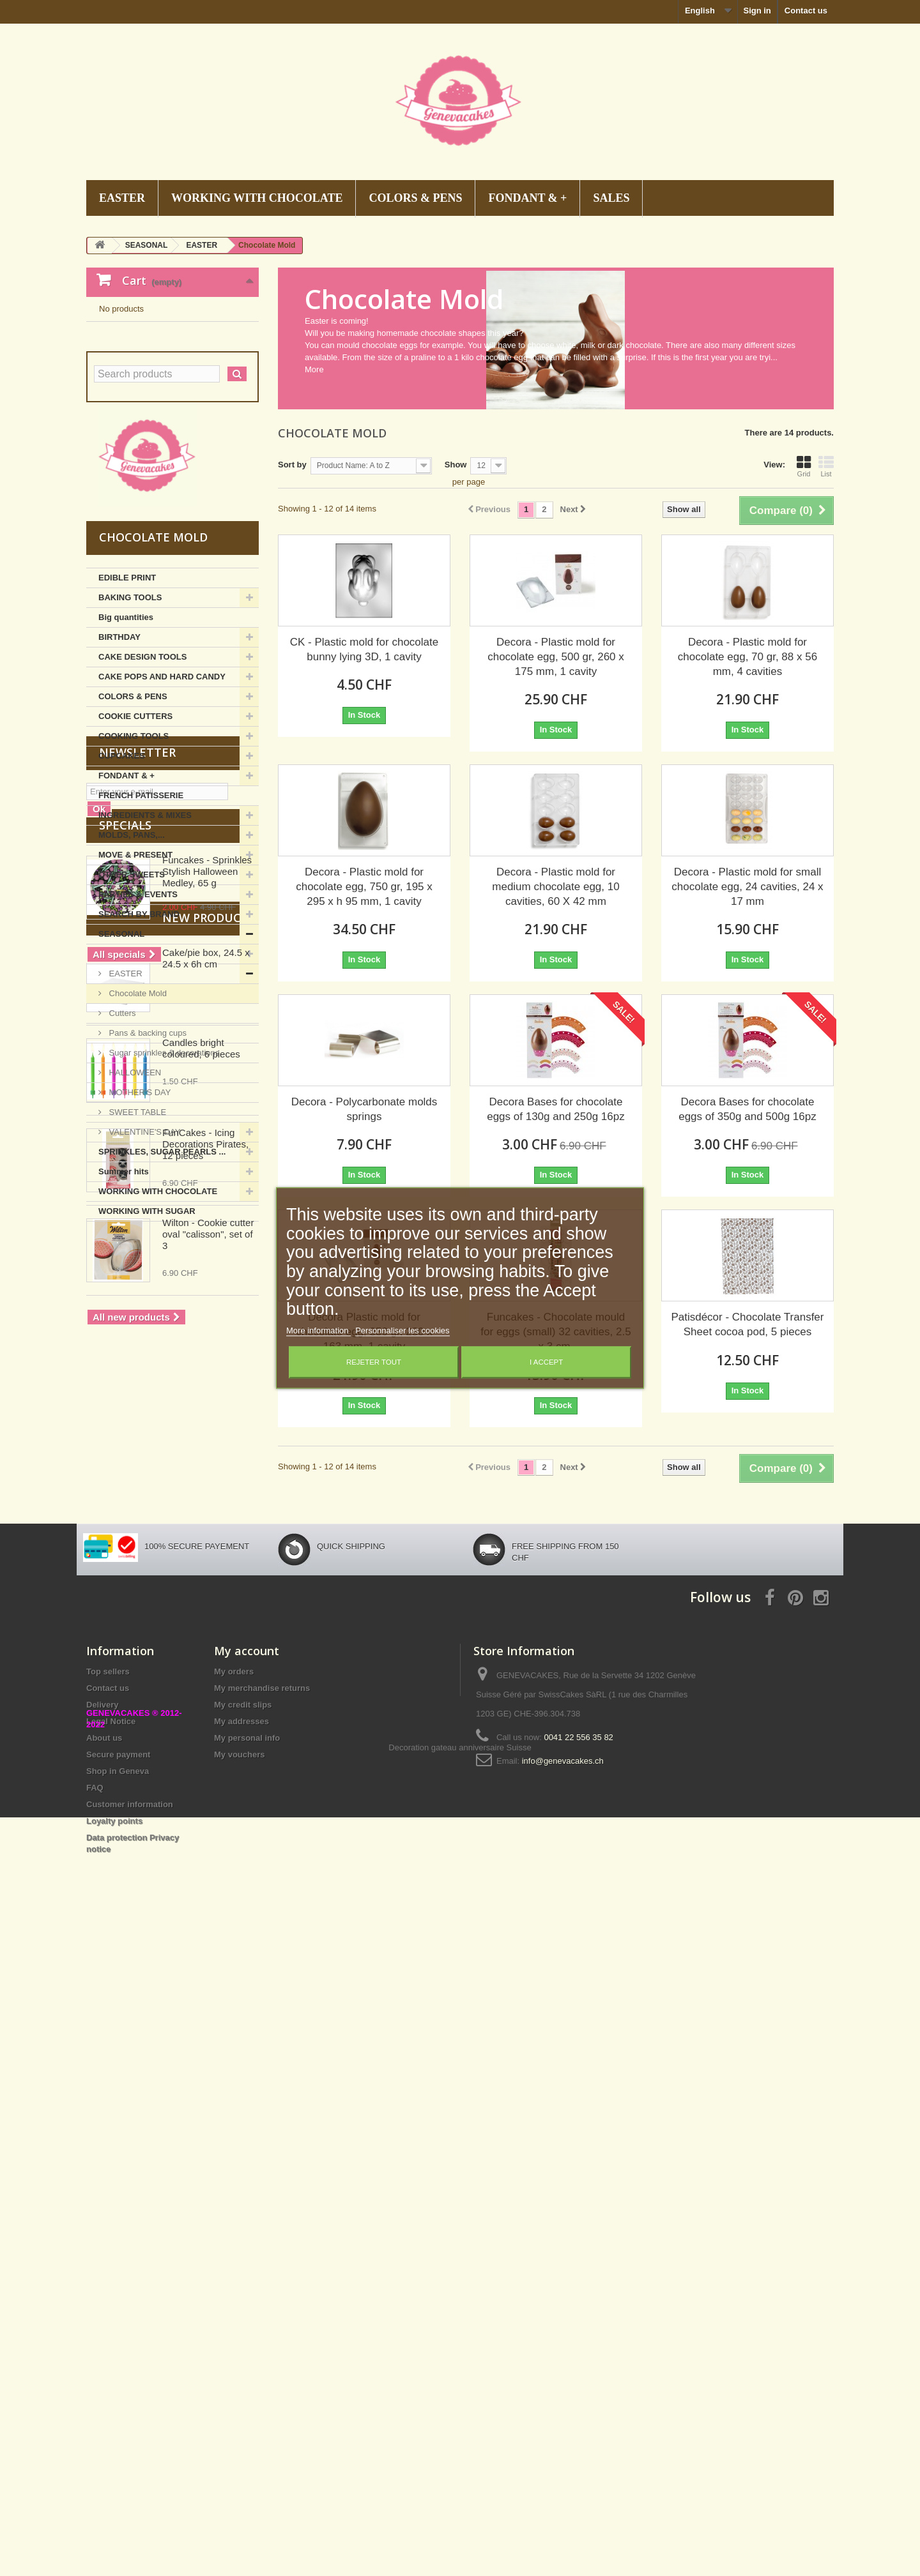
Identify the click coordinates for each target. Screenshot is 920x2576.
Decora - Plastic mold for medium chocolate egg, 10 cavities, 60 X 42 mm (555, 886)
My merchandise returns (262, 2288)
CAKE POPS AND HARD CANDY (162, 802)
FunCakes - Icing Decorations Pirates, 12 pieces (205, 1891)
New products (145, 1664)
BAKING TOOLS (130, 722)
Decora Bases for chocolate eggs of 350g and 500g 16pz (747, 1109)
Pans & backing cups (147, 1158)
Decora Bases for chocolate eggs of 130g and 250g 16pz (556, 1109)
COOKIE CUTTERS (135, 841)
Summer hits (123, 1296)
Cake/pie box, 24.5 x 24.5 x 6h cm (206, 1705)
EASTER (122, 198)
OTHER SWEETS (131, 999)
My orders (234, 2272)
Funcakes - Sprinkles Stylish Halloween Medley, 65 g (207, 1535)
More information (318, 1331)
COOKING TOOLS (133, 861)
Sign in (756, 10)
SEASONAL (121, 1059)
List (826, 466)
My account (246, 2251)
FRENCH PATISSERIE (140, 920)
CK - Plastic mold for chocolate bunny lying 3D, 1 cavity (364, 649)
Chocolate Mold (137, 1118)
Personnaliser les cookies (402, 1331)
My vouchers (239, 2355)
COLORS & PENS (415, 198)
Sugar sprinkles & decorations (163, 1178)
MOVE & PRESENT (135, 980)
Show (456, 464)
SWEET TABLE (136, 1237)
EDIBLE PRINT (127, 703)
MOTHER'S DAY (139, 1217)
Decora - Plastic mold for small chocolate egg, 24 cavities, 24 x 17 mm (747, 886)
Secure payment (118, 2355)
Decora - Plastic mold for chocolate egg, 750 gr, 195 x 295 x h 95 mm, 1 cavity (364, 886)
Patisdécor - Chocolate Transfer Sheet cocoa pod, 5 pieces (747, 1324)
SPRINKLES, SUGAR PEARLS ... (162, 1277)
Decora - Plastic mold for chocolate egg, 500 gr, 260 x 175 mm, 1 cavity (555, 657)
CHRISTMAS (132, 1079)
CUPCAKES (121, 881)
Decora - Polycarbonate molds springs (364, 1109)
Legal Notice (110, 2321)
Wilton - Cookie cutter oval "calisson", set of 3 (208, 1981)
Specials (125, 1488)
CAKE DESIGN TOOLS (142, 782)
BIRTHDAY (119, 762)
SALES (611, 198)
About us (104, 2338)
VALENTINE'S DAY (143, 1257)
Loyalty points (114, 2421)
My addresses (241, 2321)
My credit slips (243, 2305)
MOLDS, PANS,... (131, 960)
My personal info (247, 2338)
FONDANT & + (527, 198)
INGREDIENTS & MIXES (145, 940)
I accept (546, 1363)
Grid (804, 466)
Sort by (292, 464)
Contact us (806, 10)
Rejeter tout (373, 1363)
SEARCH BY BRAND (139, 1039)
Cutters (121, 1138)
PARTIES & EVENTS (138, 1019)
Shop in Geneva (117, 2371)
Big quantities (125, 742)
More (314, 369)
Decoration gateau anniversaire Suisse (459, 2506)
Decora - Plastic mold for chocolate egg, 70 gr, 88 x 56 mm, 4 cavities (747, 657)
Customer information (129, 2404)
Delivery (102, 2305)
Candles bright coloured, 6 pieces (201, 1795)
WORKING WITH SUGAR (146, 1336)
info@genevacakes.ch (563, 2361)
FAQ (94, 2388)
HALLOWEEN (134, 1197)
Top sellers (108, 2272)
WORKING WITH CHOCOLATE (256, 198)
